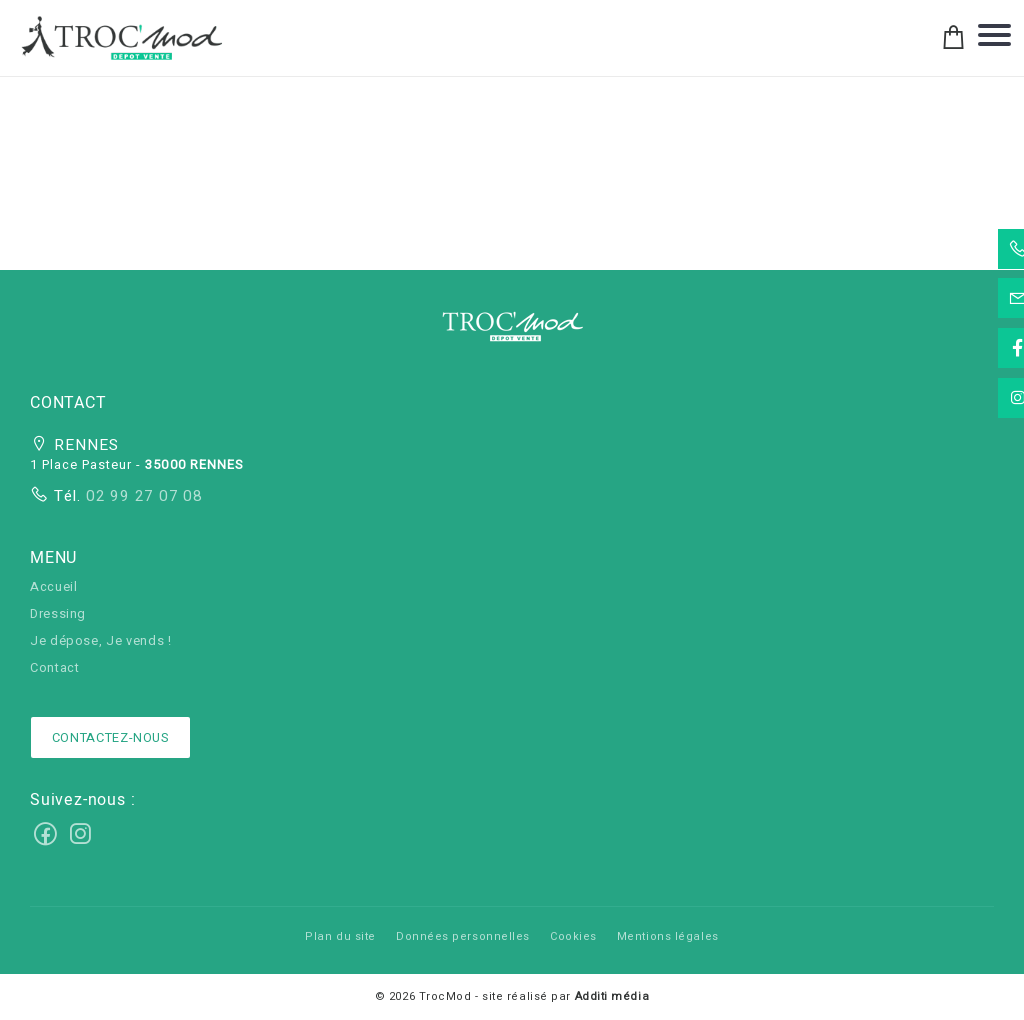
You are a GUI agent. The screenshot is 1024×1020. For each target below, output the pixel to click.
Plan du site (340, 936)
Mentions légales (668, 936)
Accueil (53, 587)
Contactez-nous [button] (110, 738)
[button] (512, 333)
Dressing (58, 614)
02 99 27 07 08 (142, 496)
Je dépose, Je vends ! (100, 641)
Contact (54, 668)
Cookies (573, 936)
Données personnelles (463, 936)
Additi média (612, 996)
